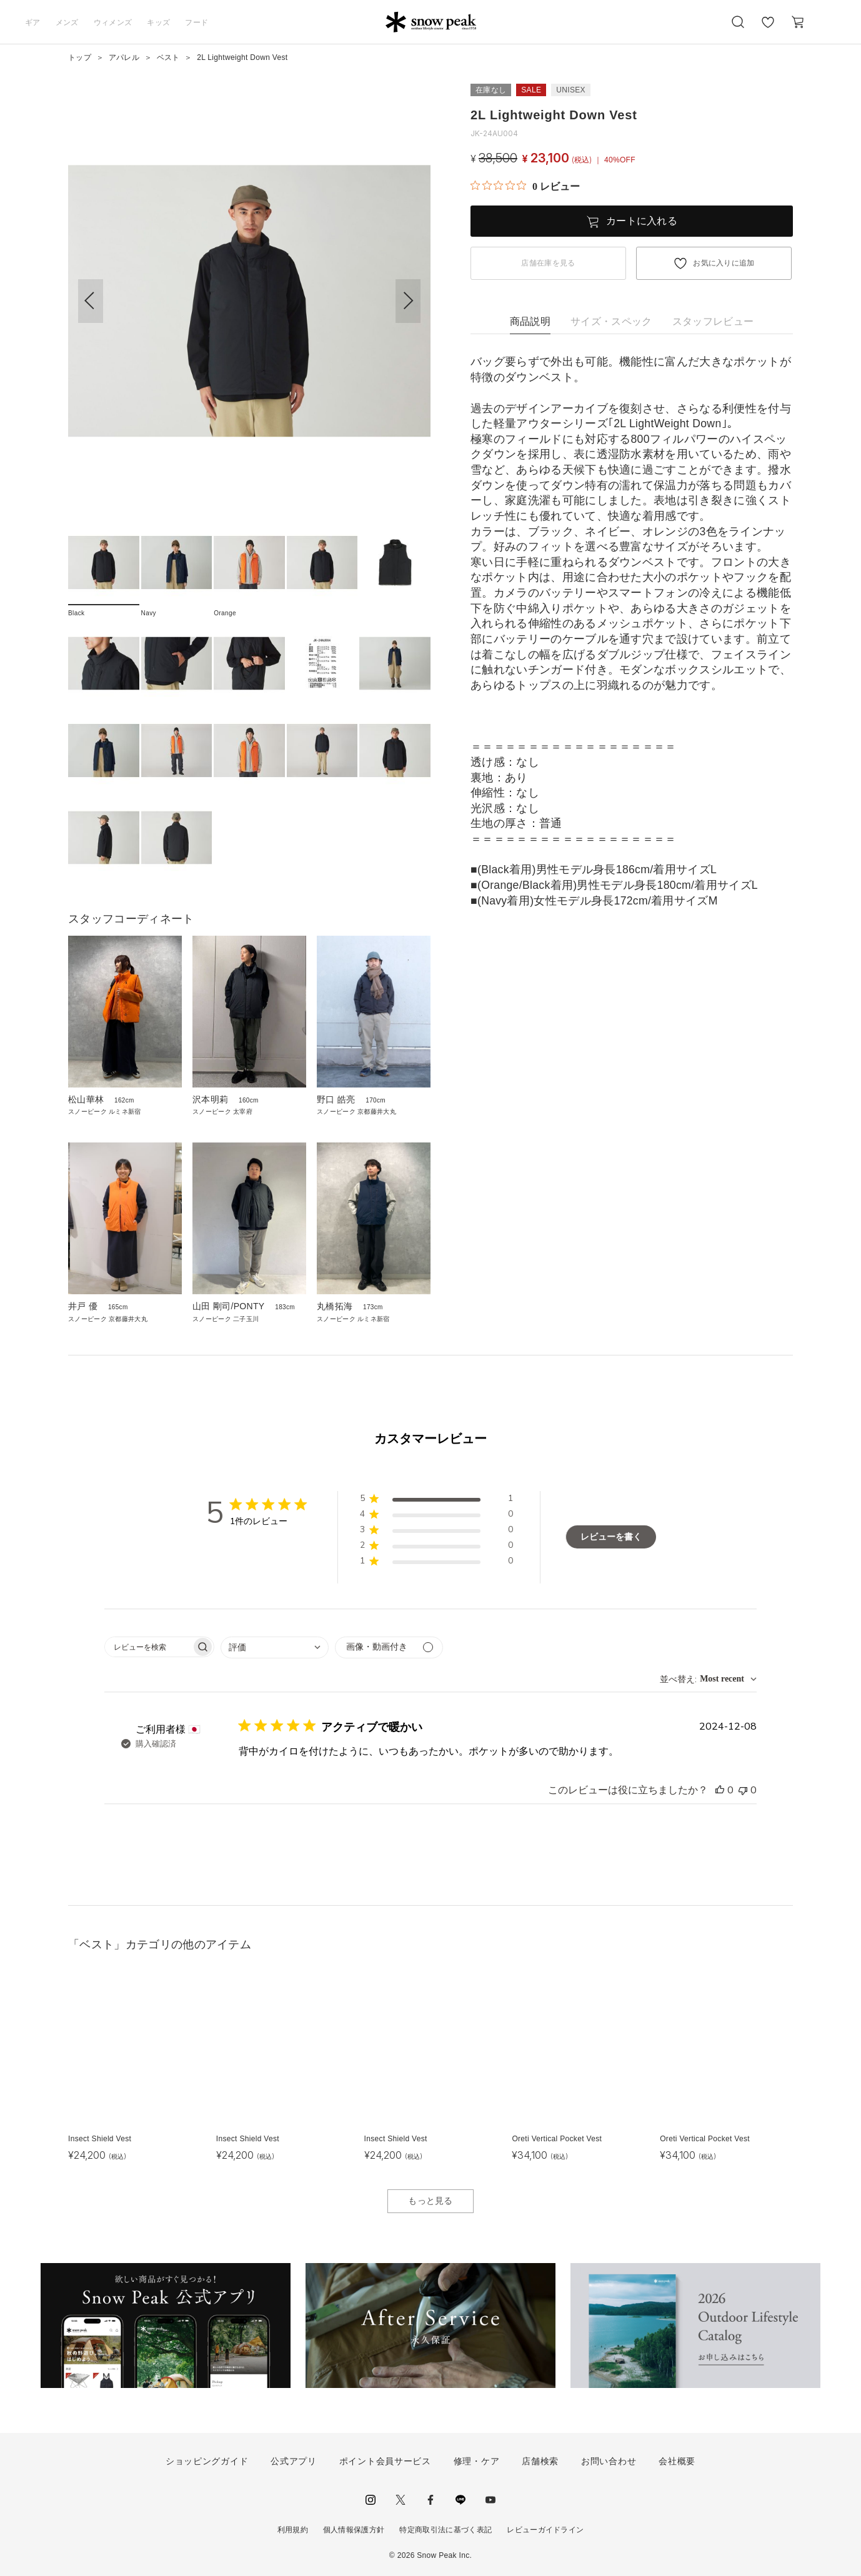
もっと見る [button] (430, 2201)
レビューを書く (611, 1537)
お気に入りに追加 (724, 263)
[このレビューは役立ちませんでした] (743, 1790)
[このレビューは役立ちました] (719, 1790)
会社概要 (677, 2461)
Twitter (401, 2500)
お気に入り (768, 28)
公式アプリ (294, 2461)
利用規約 (292, 2529)
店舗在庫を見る (548, 263)
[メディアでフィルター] (389, 1647)
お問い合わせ (608, 2461)
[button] (408, 301)
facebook (430, 2500)
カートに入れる (641, 220)
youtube (490, 2500)
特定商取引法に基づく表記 (445, 2529)
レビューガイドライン (545, 2529)
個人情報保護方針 (354, 2529)
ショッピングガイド (207, 2461)
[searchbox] (148, 1647)
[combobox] (275, 1647)
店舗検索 (540, 2461)
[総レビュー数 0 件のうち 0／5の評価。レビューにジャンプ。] (525, 186)
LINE (460, 2500)
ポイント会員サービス (385, 2461)
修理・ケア (477, 2461)
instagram (371, 2500)
